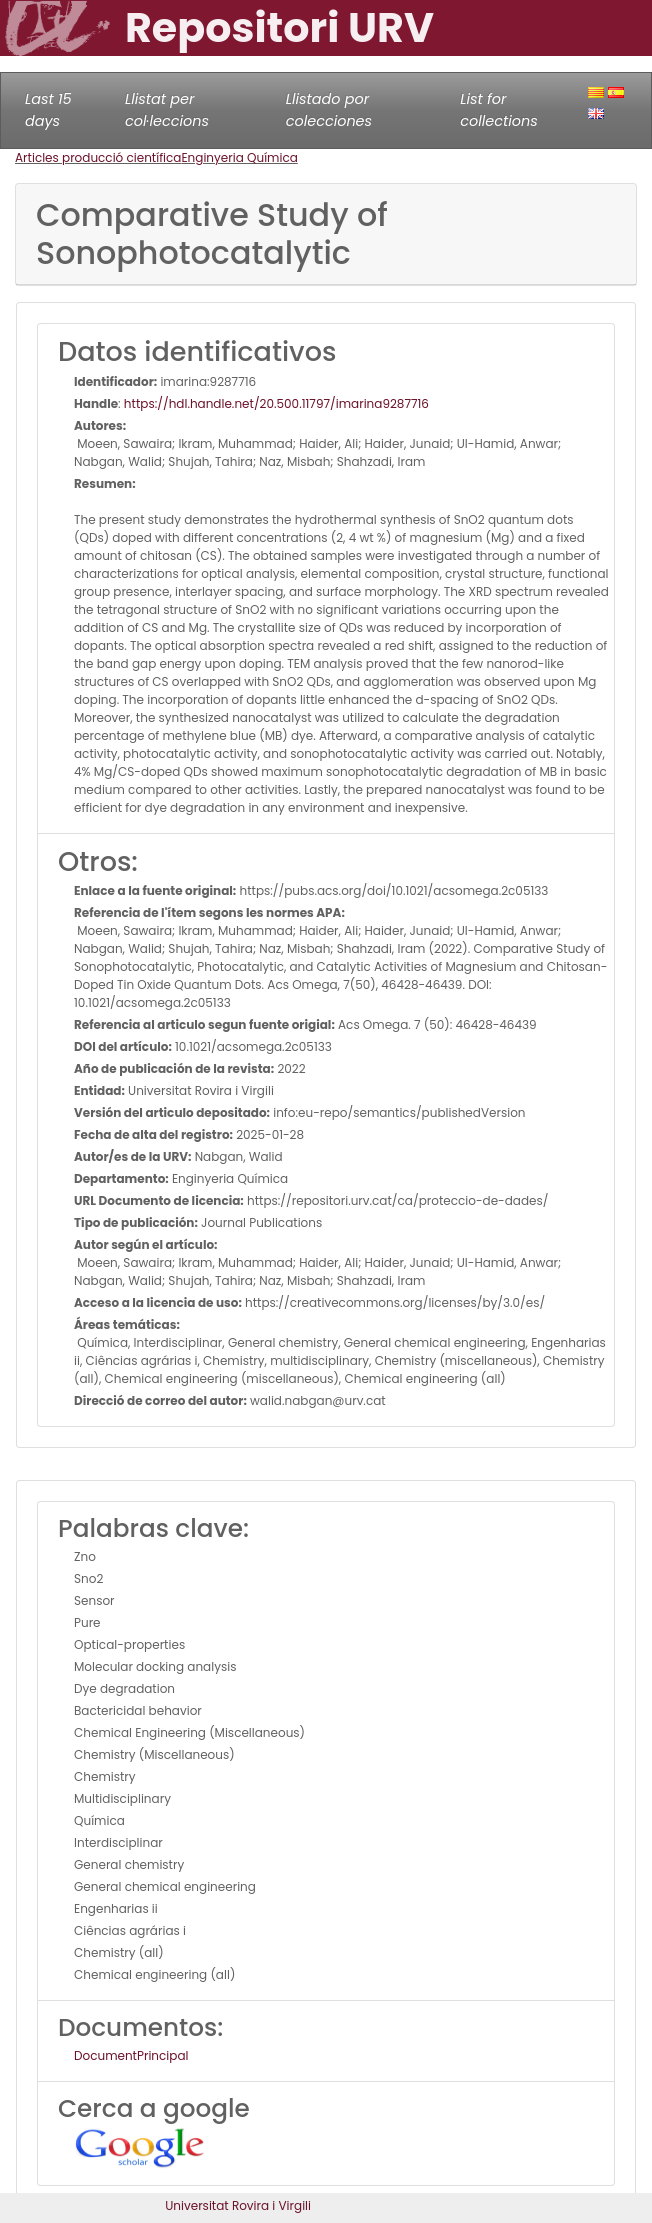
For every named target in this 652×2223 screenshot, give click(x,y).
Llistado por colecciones (329, 110)
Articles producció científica (98, 157)
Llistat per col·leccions (167, 110)
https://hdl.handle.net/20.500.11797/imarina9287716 (276, 403)
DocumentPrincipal (131, 2055)
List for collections (498, 110)
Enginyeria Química (239, 157)
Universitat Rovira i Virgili (238, 2205)
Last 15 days (48, 110)
